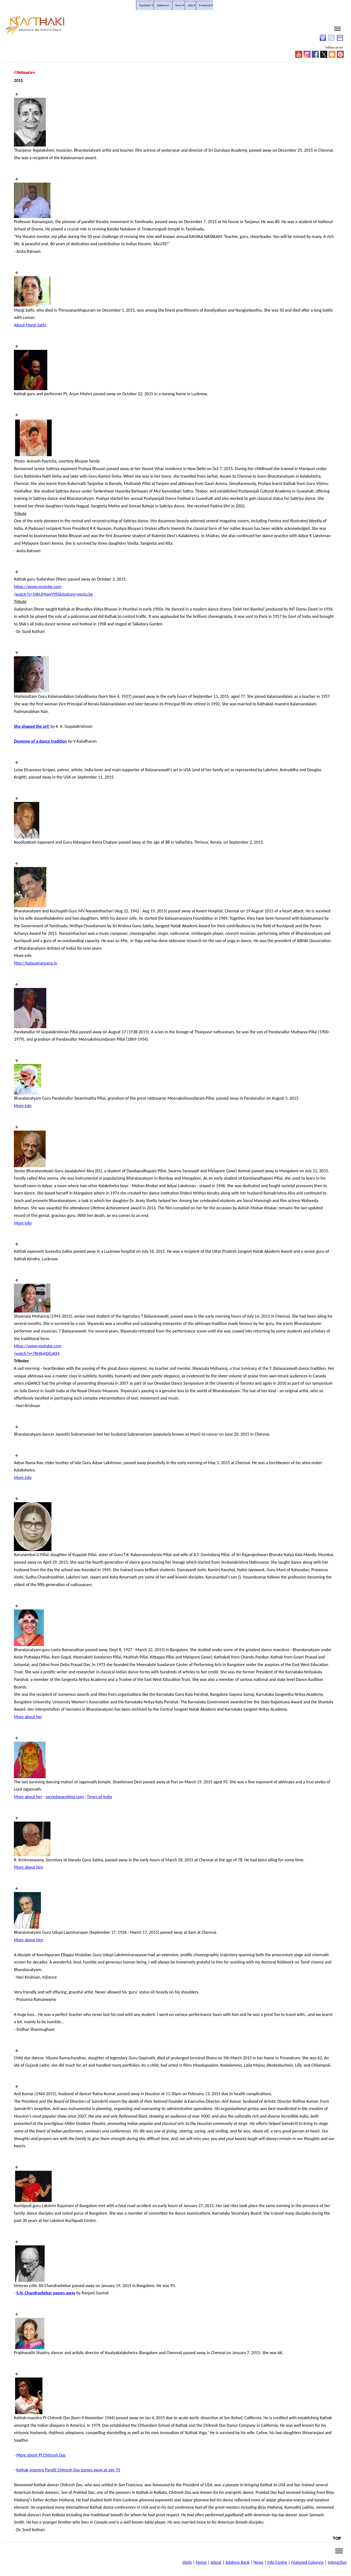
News (258, 2562)
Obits (187, 2562)
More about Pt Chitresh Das (41, 2455)
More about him (28, 1867)
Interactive (337, 2562)
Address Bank (237, 2562)
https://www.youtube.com (37, 586)
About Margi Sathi (30, 325)
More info (22, 1105)
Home (201, 2562)
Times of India (99, 1796)
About (216, 2562)
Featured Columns (307, 2562)
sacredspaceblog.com (65, 1796)
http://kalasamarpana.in (35, 963)
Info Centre (277, 2562)
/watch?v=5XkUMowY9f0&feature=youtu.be (53, 594)
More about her (28, 1716)
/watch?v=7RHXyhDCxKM (36, 1353)
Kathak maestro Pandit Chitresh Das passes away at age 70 (68, 2470)
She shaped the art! (32, 726)
